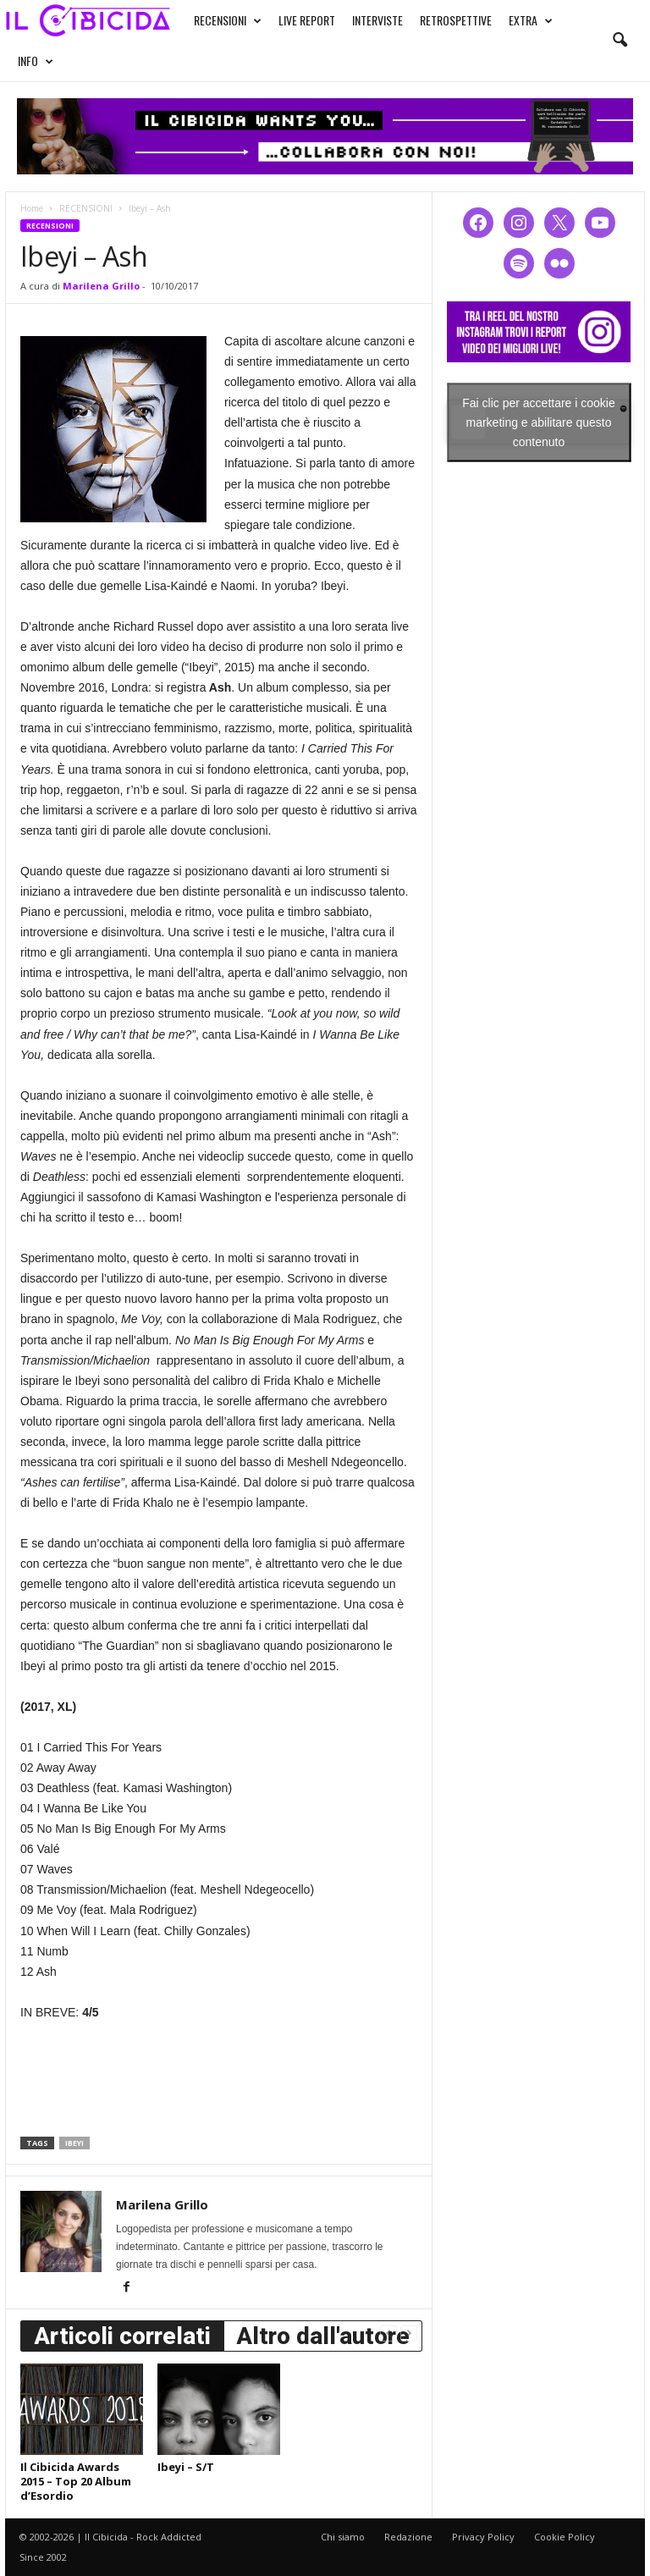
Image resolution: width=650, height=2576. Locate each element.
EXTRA (531, 20)
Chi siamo (343, 2536)
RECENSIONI (228, 20)
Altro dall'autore (323, 2336)
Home (31, 208)
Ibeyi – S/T (185, 2466)
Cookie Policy (564, 2536)
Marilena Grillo (101, 285)
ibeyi (74, 2143)
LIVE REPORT (306, 20)
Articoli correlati (122, 2336)
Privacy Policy (483, 2536)
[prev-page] (388, 2333)
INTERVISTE (377, 20)
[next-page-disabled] (408, 2333)
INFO (35, 61)
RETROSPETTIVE (456, 20)
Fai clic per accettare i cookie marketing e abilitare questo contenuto (538, 421)
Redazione (408, 2536)
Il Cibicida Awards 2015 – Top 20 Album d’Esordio (75, 2481)
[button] (619, 40)
